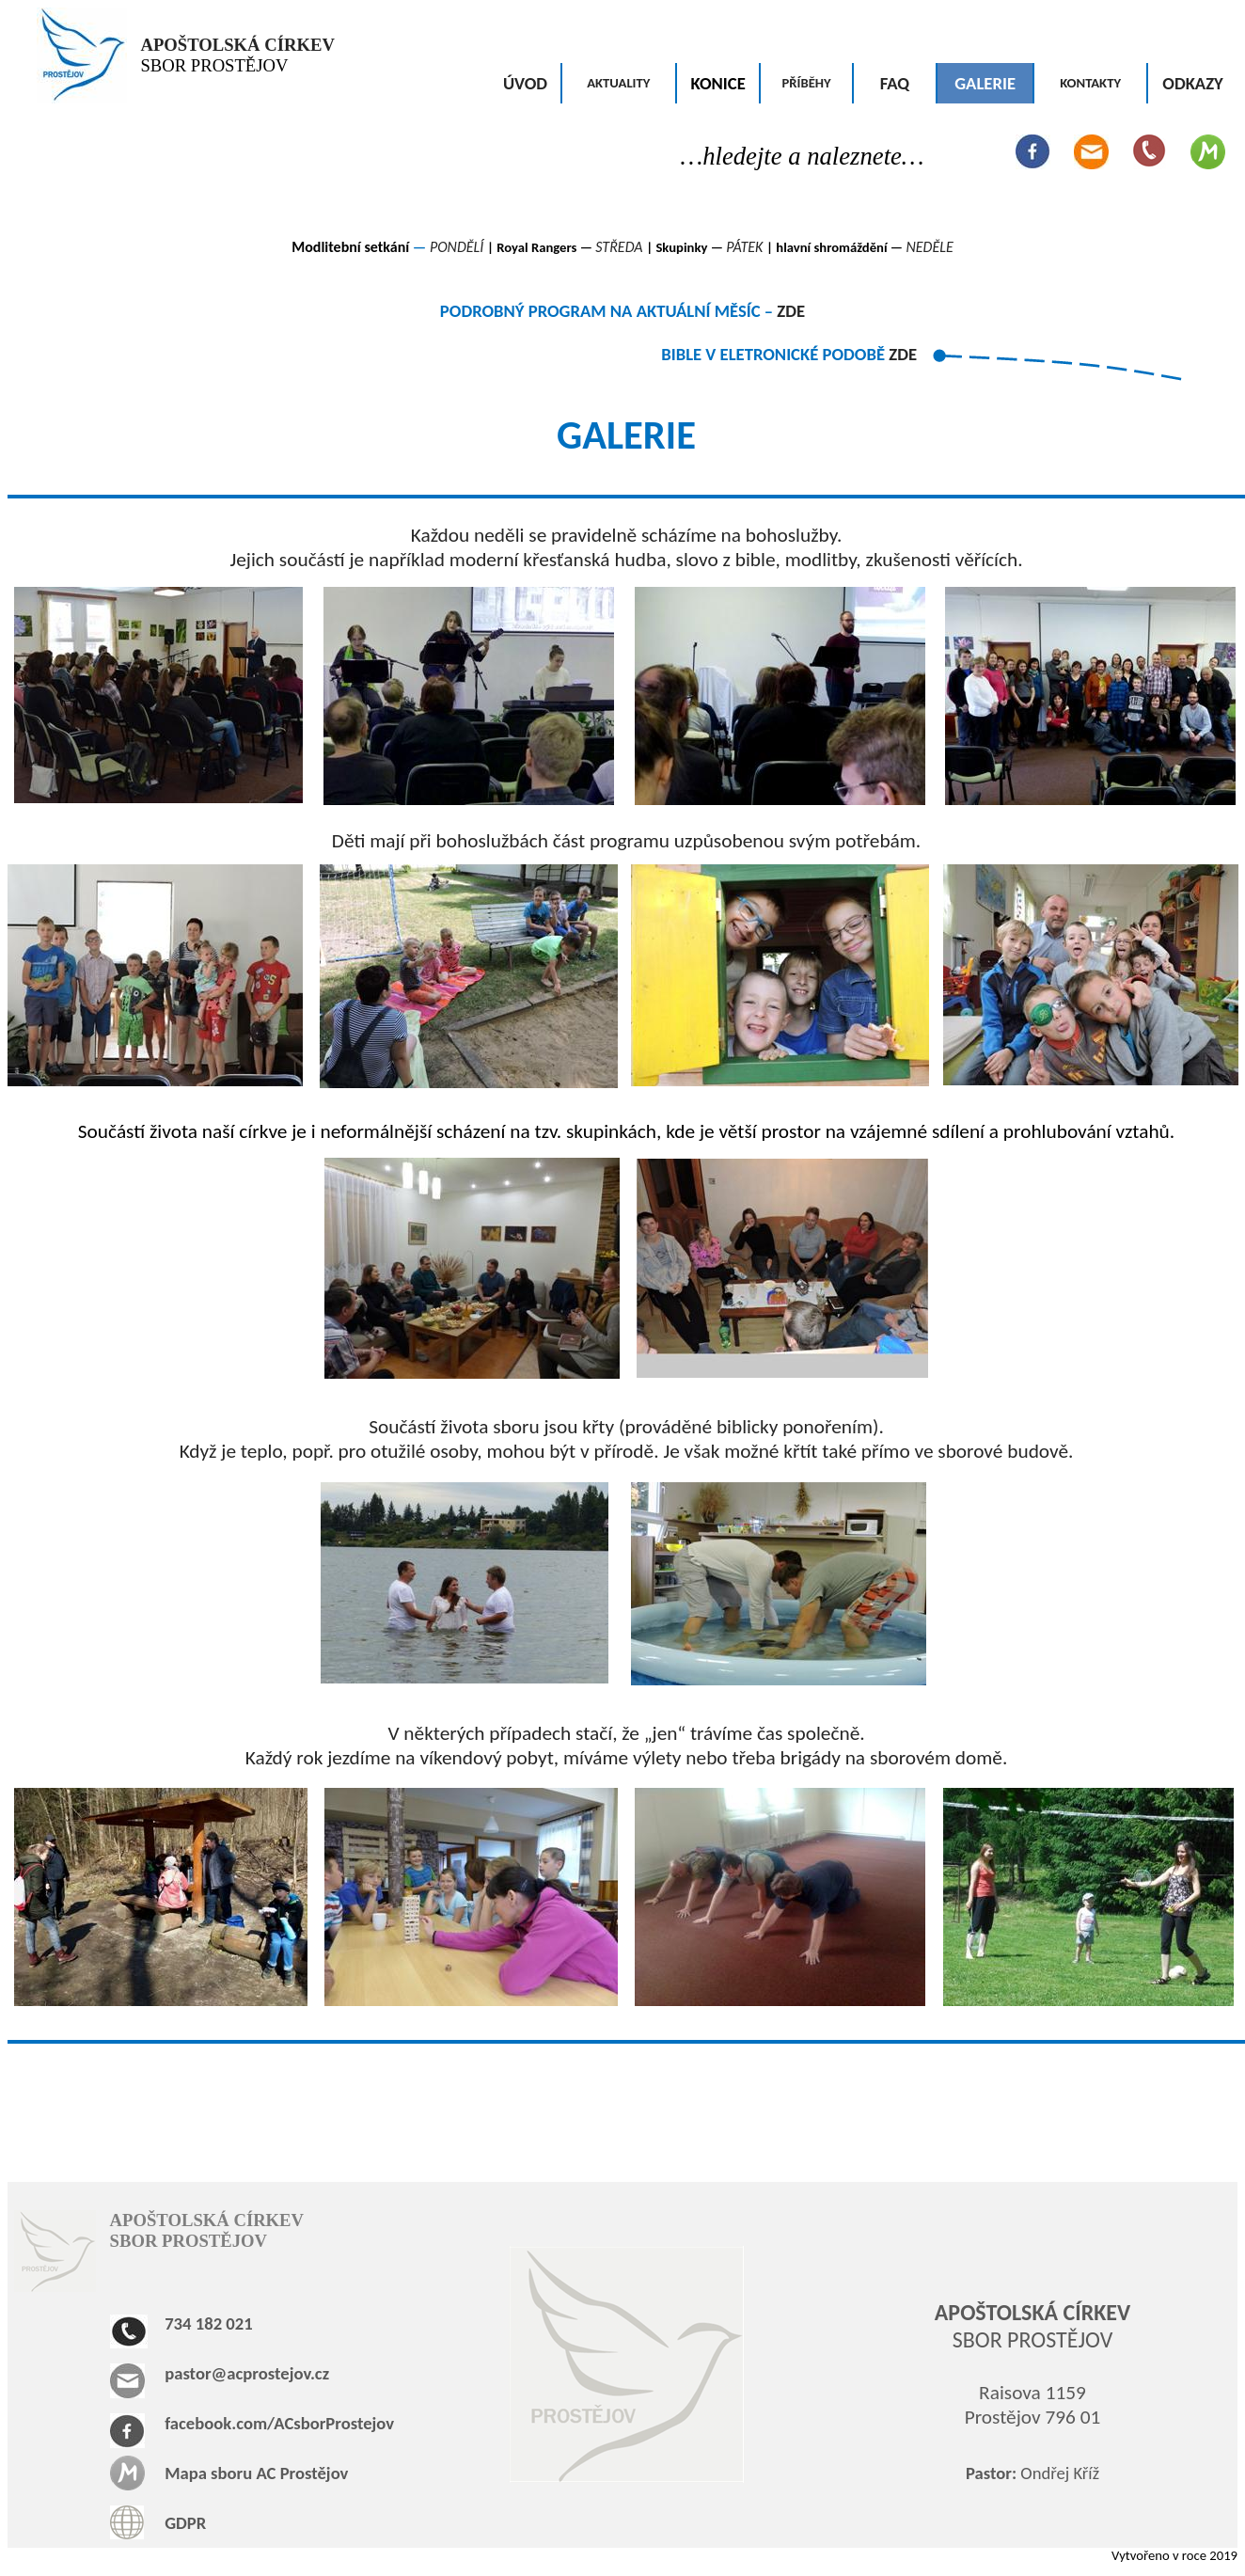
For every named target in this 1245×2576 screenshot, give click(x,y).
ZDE (791, 311)
